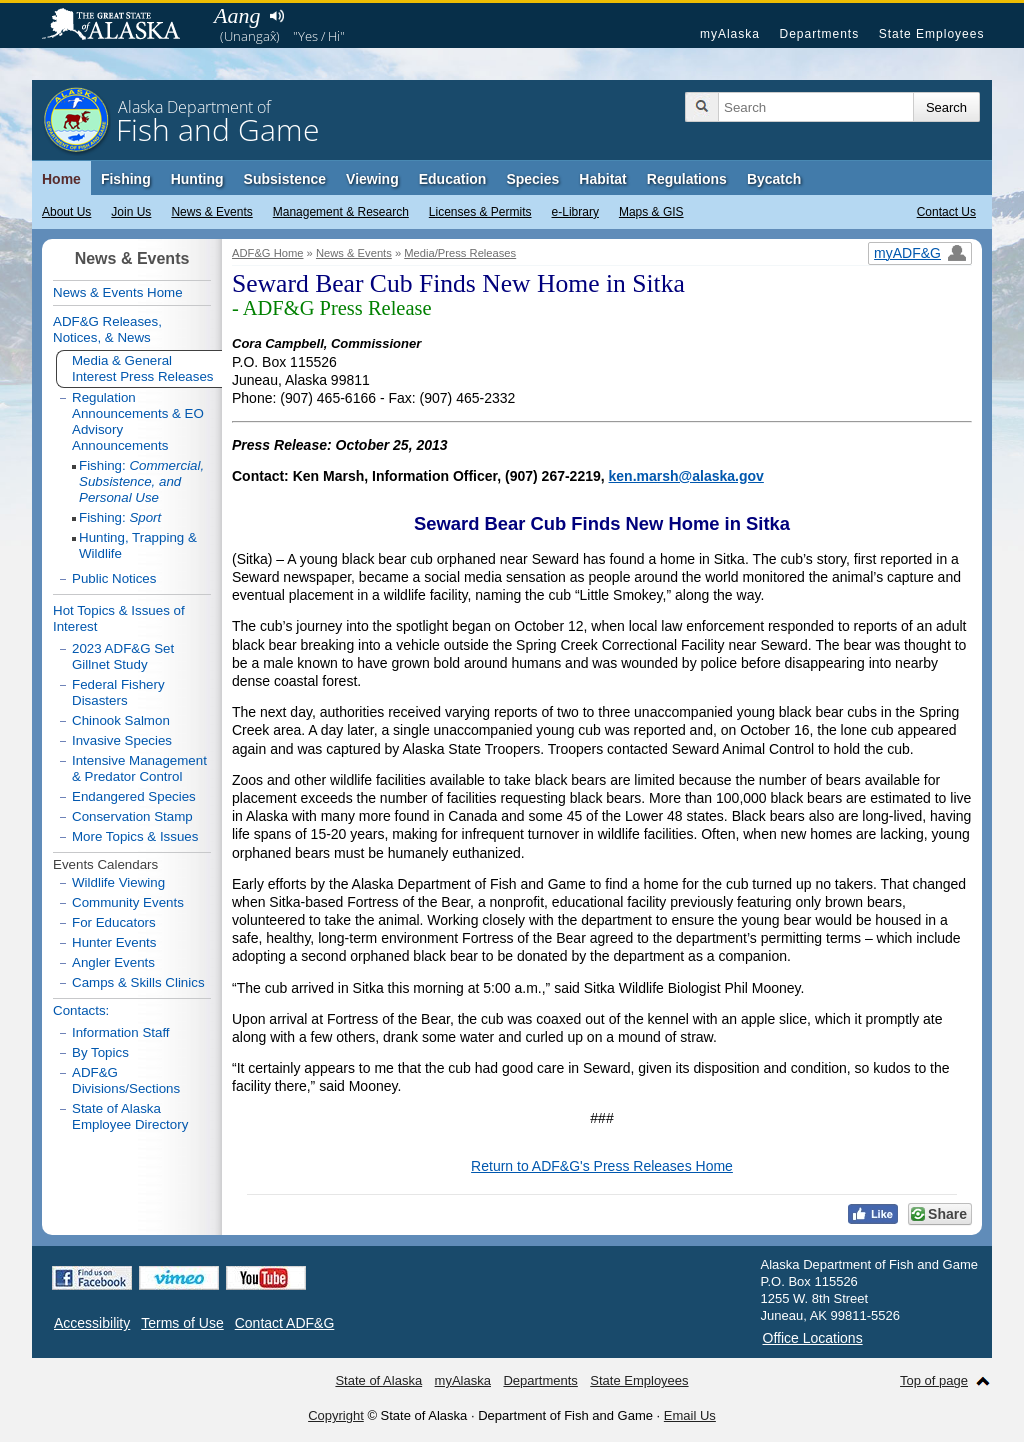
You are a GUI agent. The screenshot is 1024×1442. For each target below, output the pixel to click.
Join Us (131, 212)
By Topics (100, 1052)
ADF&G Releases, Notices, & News (107, 329)
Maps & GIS (651, 212)
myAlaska (730, 34)
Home (61, 179)
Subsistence (285, 179)
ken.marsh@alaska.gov (686, 476)
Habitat (602, 179)
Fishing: (141, 481)
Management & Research (341, 212)
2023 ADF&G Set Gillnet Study (123, 656)
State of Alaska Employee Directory (130, 1116)
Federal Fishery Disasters (118, 692)
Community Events (128, 902)
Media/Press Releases (460, 253)
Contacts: (81, 1010)
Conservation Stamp (132, 816)
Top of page (934, 1380)
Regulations (687, 179)
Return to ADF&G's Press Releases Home (602, 1166)
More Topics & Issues (135, 836)
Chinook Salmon (121, 720)
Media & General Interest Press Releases (143, 368)
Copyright (336, 1415)
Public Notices (114, 578)
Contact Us (946, 212)
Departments (819, 34)
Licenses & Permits (480, 212)
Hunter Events (114, 942)
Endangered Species (134, 796)
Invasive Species (122, 740)
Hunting (197, 179)
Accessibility (92, 1323)
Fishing (126, 179)
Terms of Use (182, 1323)
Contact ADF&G (285, 1323)
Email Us (690, 1415)
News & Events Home (118, 292)
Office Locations (813, 1338)
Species (532, 179)
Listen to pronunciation (276, 16)
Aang (237, 15)
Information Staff (121, 1032)
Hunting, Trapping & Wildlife (138, 545)
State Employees (932, 34)
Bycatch (774, 179)
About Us (66, 212)
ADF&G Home (268, 253)
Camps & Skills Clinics (138, 982)
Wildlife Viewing (118, 882)
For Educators (114, 922)
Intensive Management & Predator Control (139, 768)
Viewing (372, 179)
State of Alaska (121, 26)
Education (453, 179)
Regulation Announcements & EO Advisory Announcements (138, 421)
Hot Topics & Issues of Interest (119, 618)
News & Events (211, 212)
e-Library (575, 212)
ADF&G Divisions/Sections (126, 1080)
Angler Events (113, 962)
